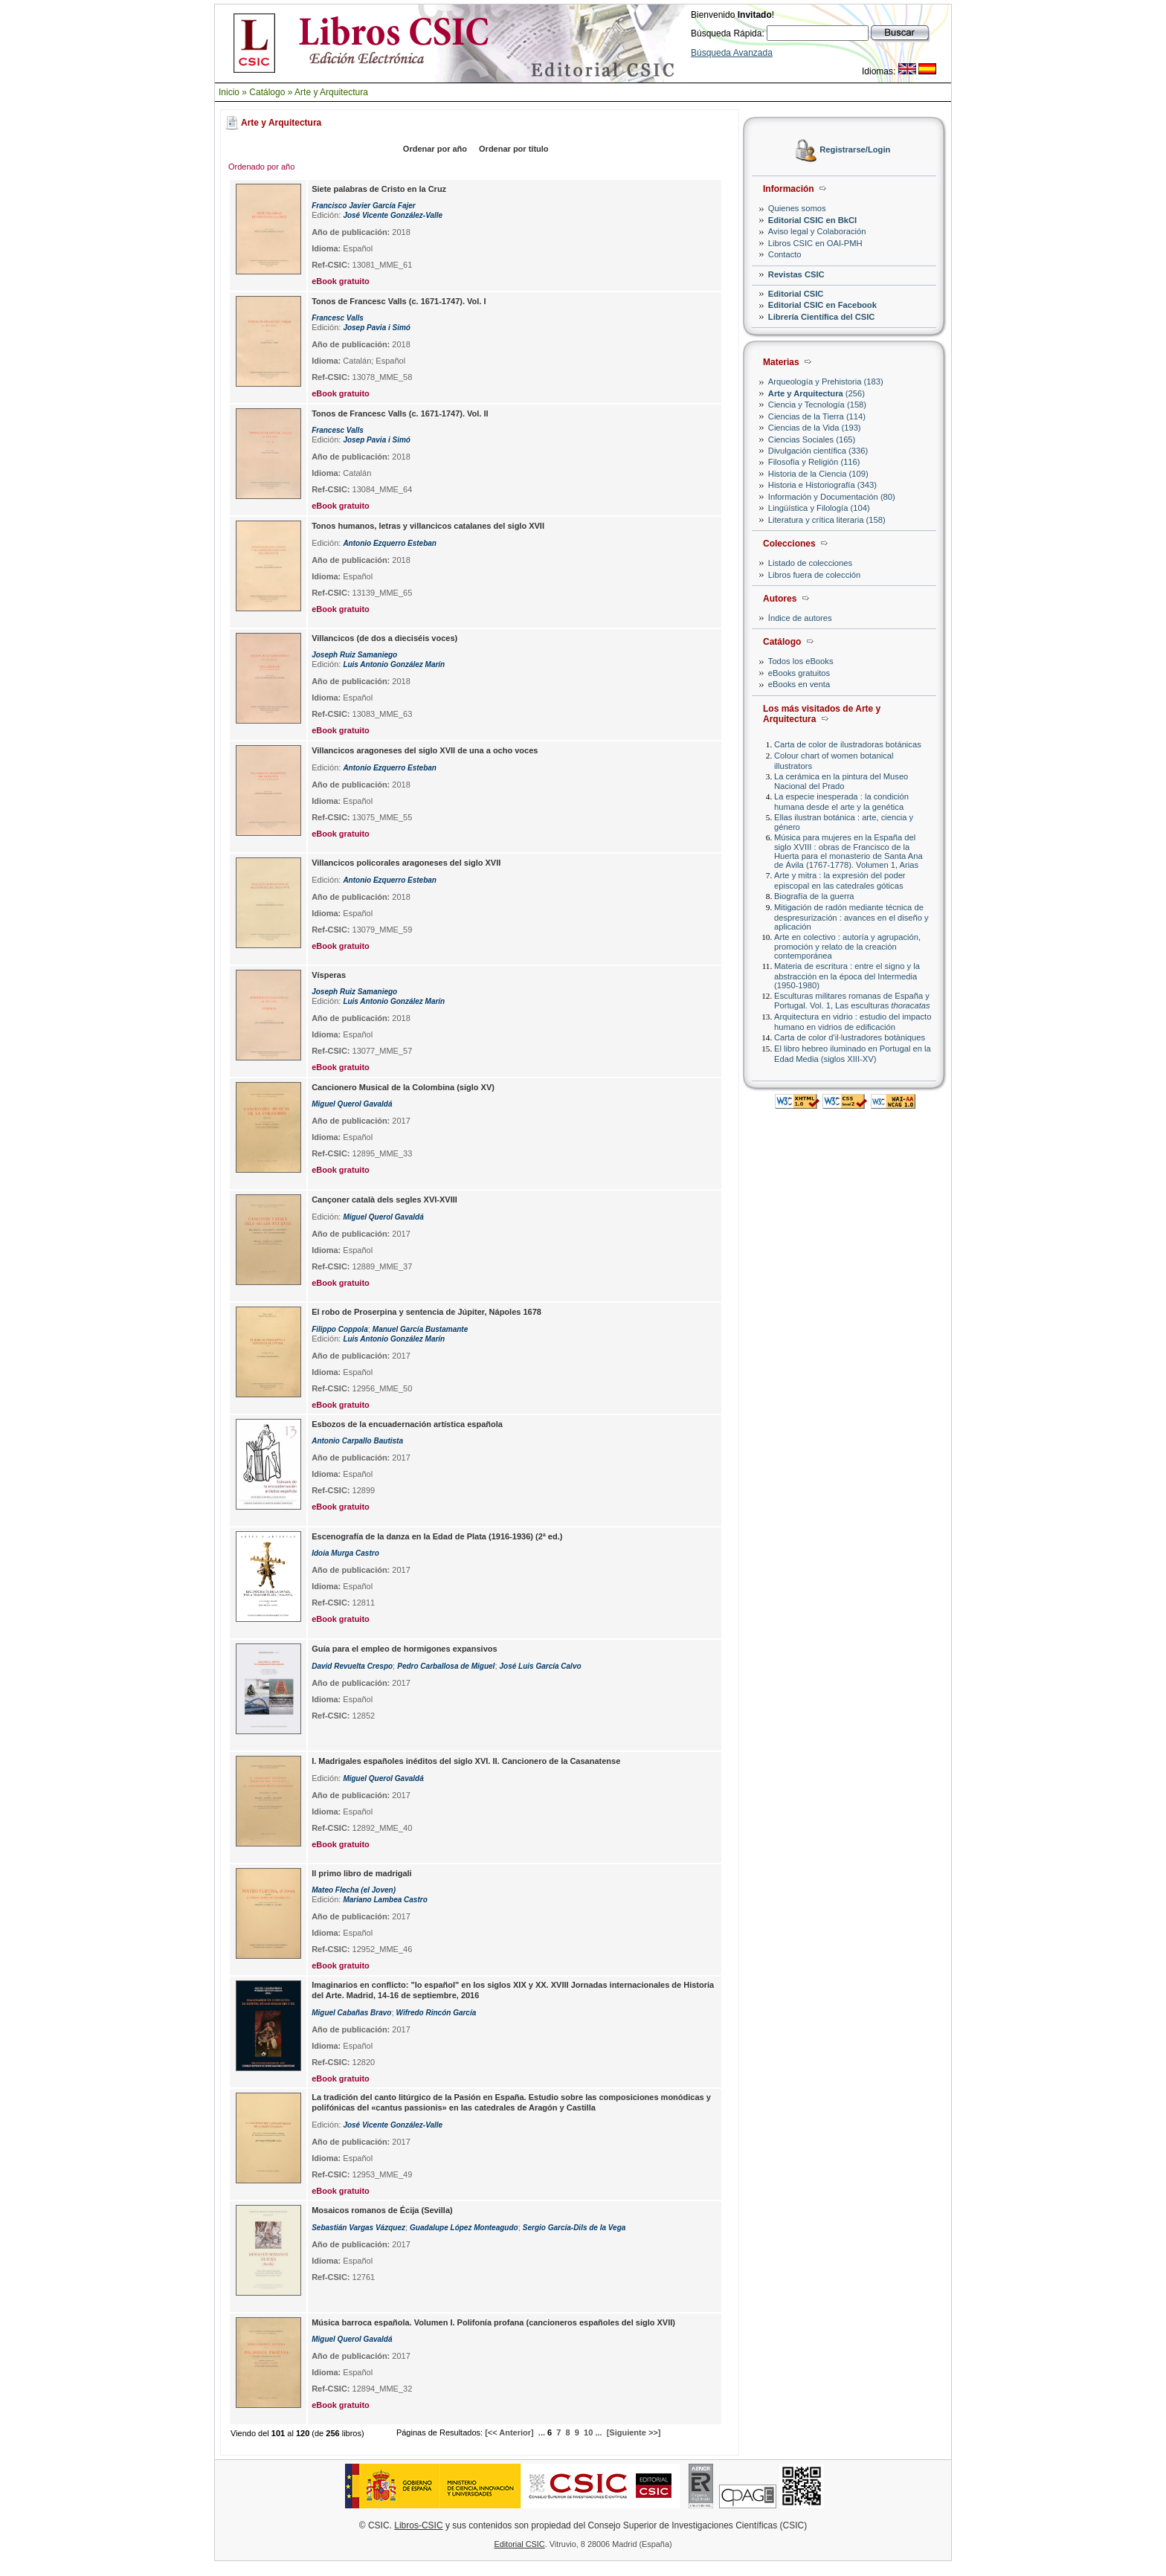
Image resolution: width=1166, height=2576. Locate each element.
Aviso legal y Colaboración (817, 231)
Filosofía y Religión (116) (814, 461)
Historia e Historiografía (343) (822, 484)
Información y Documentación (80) (831, 496)
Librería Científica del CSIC (821, 316)
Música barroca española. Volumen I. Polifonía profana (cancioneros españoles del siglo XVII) (493, 2322)
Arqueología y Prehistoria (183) (825, 381)
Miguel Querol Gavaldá (352, 1104)
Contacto (785, 254)
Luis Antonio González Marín (394, 664)
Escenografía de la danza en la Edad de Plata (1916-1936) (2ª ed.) (437, 1536)
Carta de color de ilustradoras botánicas (847, 744)
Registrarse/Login (854, 150)
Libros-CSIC (418, 2525)
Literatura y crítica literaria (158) (827, 519)
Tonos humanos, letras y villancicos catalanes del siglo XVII (428, 525)
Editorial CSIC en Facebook (822, 304)
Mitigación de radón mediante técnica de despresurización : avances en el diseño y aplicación (851, 916)
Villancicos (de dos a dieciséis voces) (384, 638)
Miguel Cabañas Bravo (351, 2013)
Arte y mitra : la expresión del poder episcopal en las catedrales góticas (840, 880)
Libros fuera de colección (814, 574)
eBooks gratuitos (799, 673)
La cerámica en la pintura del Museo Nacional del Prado (841, 781)
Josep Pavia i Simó (376, 327)
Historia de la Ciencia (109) (818, 473)
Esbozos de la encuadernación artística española (407, 1424)
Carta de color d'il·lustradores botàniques (849, 1037)
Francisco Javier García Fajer (364, 206)
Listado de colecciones (810, 562)
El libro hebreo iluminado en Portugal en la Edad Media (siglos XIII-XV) (852, 1053)
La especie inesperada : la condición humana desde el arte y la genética (841, 801)
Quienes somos (797, 208)
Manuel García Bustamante (420, 1329)
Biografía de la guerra (814, 896)
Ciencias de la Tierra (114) (817, 416)
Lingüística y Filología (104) (819, 507)
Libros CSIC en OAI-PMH (815, 243)
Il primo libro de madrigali (361, 1873)
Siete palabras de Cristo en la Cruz (379, 188)
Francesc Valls (338, 318)
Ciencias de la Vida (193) (814, 427)
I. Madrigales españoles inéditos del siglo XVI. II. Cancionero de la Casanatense (466, 1760)
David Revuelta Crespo (352, 1666)
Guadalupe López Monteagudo (464, 2228)
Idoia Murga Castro (345, 1553)
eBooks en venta (799, 684)
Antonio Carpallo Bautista (357, 1441)
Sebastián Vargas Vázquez (358, 2228)
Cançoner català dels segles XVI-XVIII (384, 1199)
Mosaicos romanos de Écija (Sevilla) (382, 2210)
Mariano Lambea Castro (385, 1900)
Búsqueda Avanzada (732, 53)
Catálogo (267, 92)
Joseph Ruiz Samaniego (354, 655)
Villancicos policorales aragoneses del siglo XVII (406, 862)
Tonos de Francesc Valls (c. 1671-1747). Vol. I (399, 301)
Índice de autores (800, 618)
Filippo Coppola (340, 1329)
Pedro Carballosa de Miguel (446, 1666)
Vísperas (329, 974)
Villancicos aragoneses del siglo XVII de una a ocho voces (425, 750)
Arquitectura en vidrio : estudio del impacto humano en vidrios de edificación (852, 1021)
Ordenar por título (514, 148)
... (541, 2432)
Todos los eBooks (801, 661)
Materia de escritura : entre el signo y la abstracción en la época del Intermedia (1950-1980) (847, 975)
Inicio (229, 92)
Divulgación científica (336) (818, 450)
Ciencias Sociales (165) (812, 439)
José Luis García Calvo (541, 1666)
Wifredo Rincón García (436, 2013)
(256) (816, 393)
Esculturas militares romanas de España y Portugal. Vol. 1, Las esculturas (852, 1000)
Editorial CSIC (796, 293)
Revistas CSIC (796, 274)
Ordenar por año (435, 148)
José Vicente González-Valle (392, 215)
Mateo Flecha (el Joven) (354, 1890)
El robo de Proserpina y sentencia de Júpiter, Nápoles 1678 (426, 1311)
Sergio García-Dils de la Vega (574, 2228)
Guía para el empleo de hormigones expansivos (404, 1648)
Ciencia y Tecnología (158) (817, 404)
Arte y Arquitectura (331, 92)
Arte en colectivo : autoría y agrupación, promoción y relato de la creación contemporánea (847, 946)
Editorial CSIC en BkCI (812, 220)
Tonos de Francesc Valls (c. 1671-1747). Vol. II (400, 413)
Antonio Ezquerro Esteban (390, 543)
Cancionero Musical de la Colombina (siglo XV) (403, 1087)
